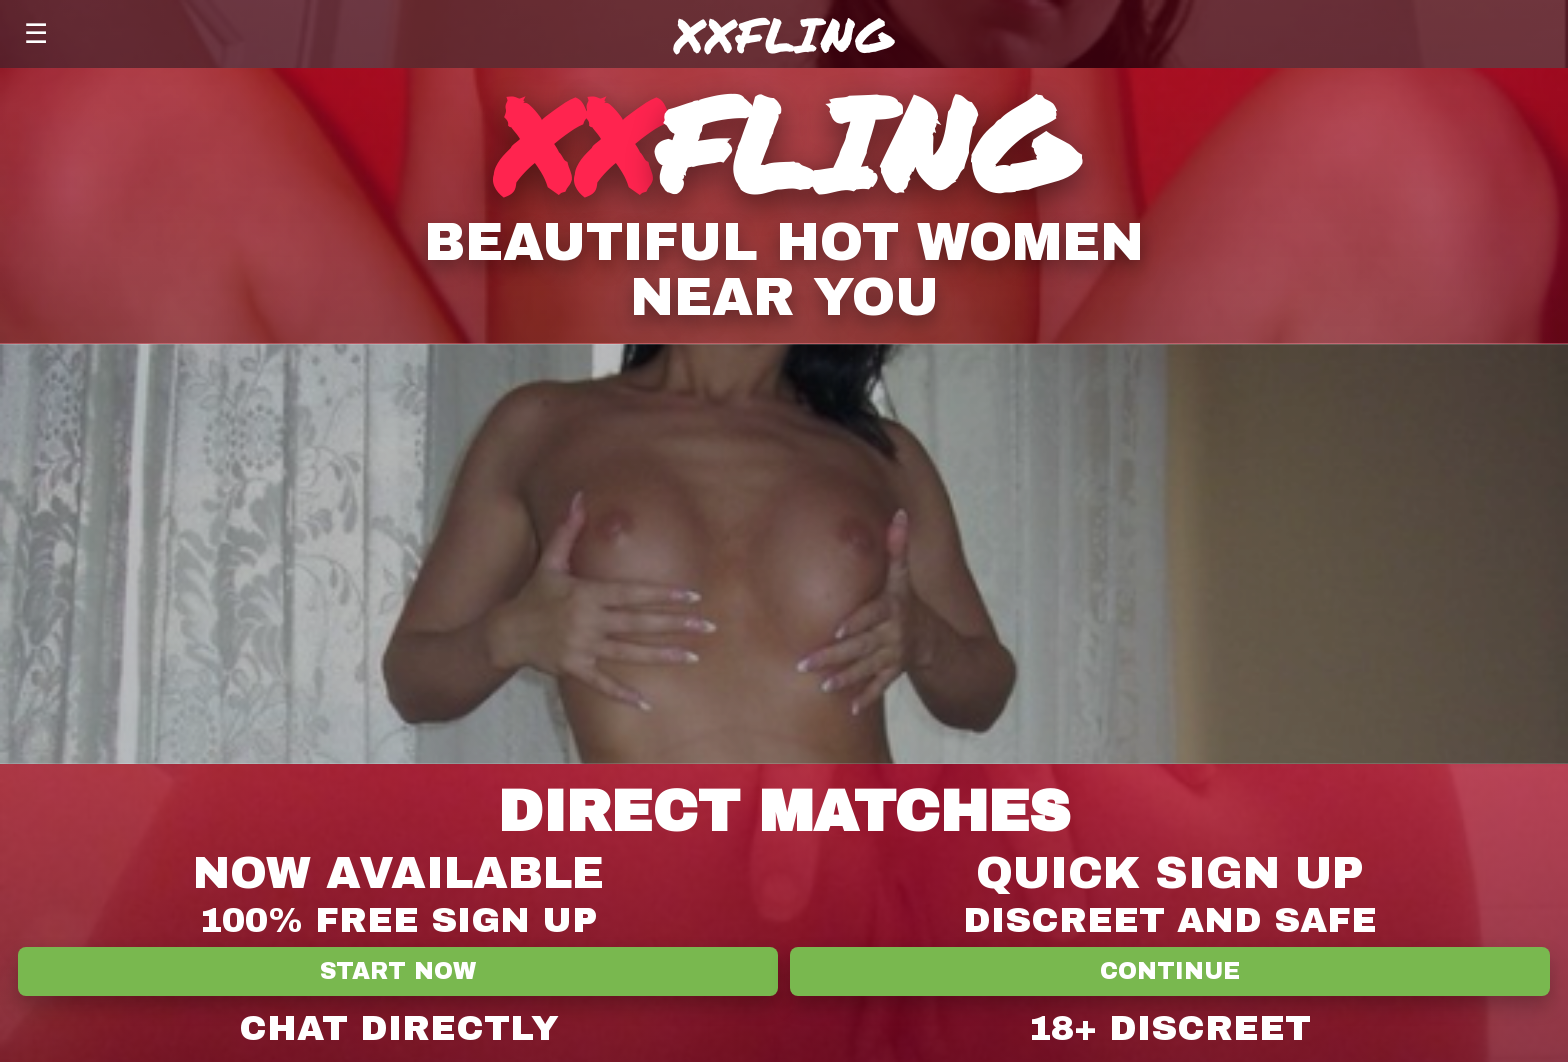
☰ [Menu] (36, 33)
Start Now (398, 971)
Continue (1170, 971)
